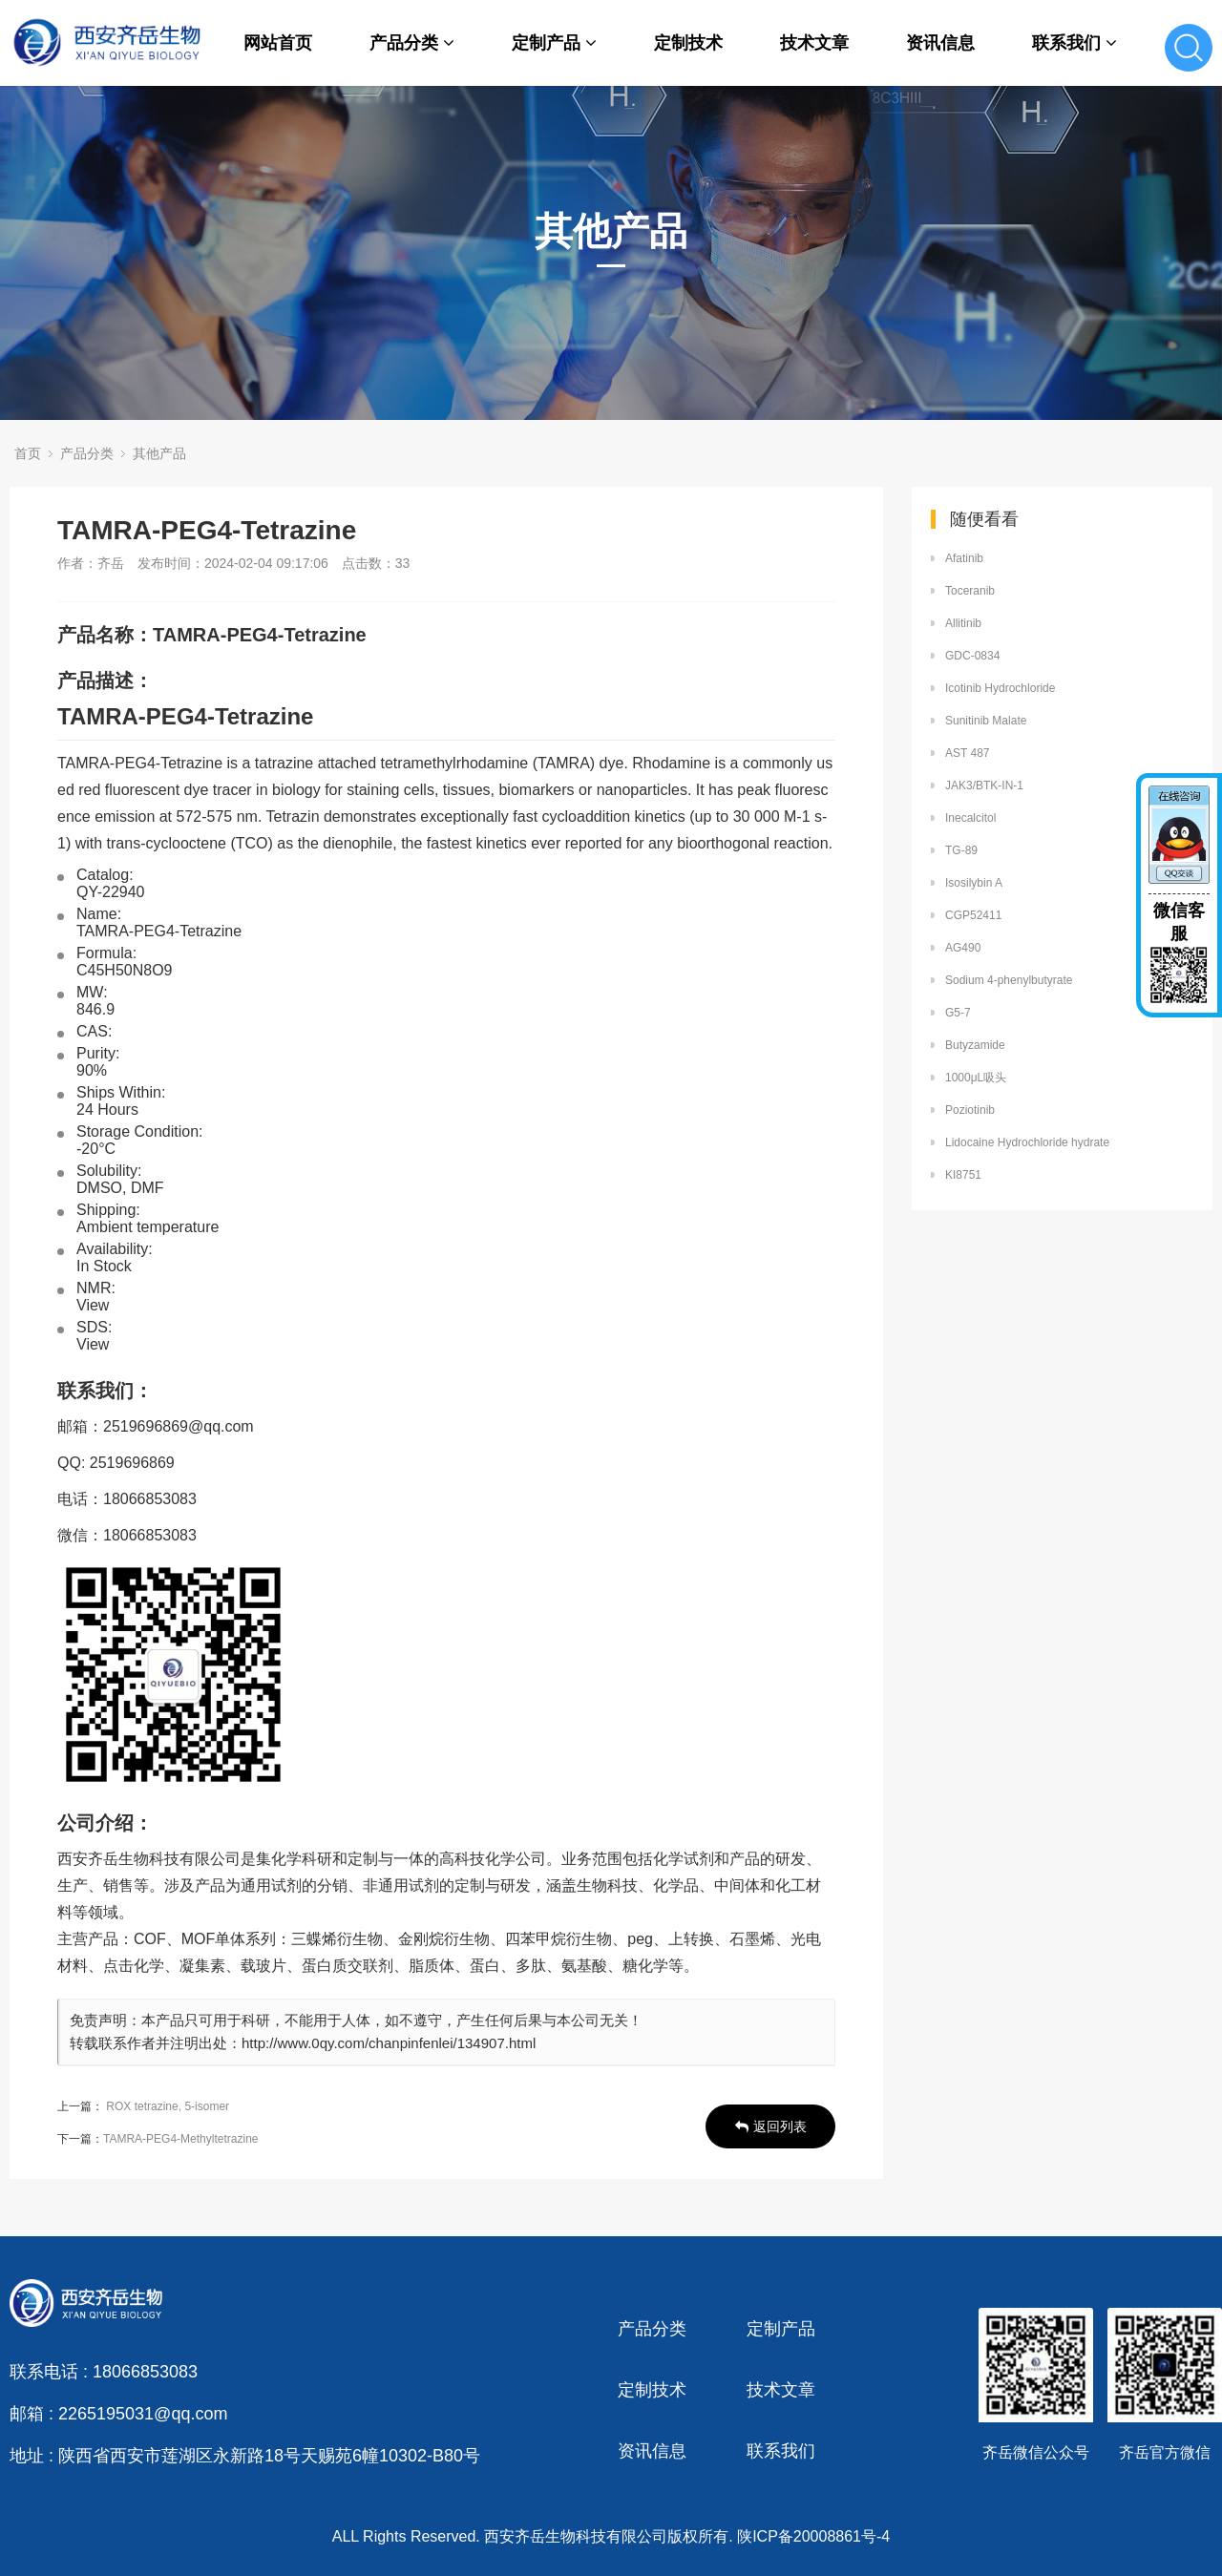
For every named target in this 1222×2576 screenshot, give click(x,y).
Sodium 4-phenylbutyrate (1008, 980)
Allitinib (963, 623)
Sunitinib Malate (985, 720)
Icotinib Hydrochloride (1000, 688)
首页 (27, 453)
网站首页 (277, 42)
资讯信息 (940, 42)
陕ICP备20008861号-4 (813, 2536)
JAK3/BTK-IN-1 (984, 785)
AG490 (962, 947)
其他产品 (159, 453)
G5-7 (958, 1012)
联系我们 (1074, 42)
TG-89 (961, 850)
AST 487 (967, 753)
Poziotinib (970, 1110)
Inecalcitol (970, 818)
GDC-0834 (972, 655)
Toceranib (970, 590)
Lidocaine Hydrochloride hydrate (1027, 1142)
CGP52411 (973, 915)
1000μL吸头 (975, 1077)
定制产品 (554, 42)
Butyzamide (975, 1045)
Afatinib (964, 558)
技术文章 (814, 42)
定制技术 (688, 42)
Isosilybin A (973, 883)
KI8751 (963, 1175)
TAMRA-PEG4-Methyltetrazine (181, 2139)
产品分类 (411, 42)
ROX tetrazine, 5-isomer (167, 2106)
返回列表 (771, 2126)
